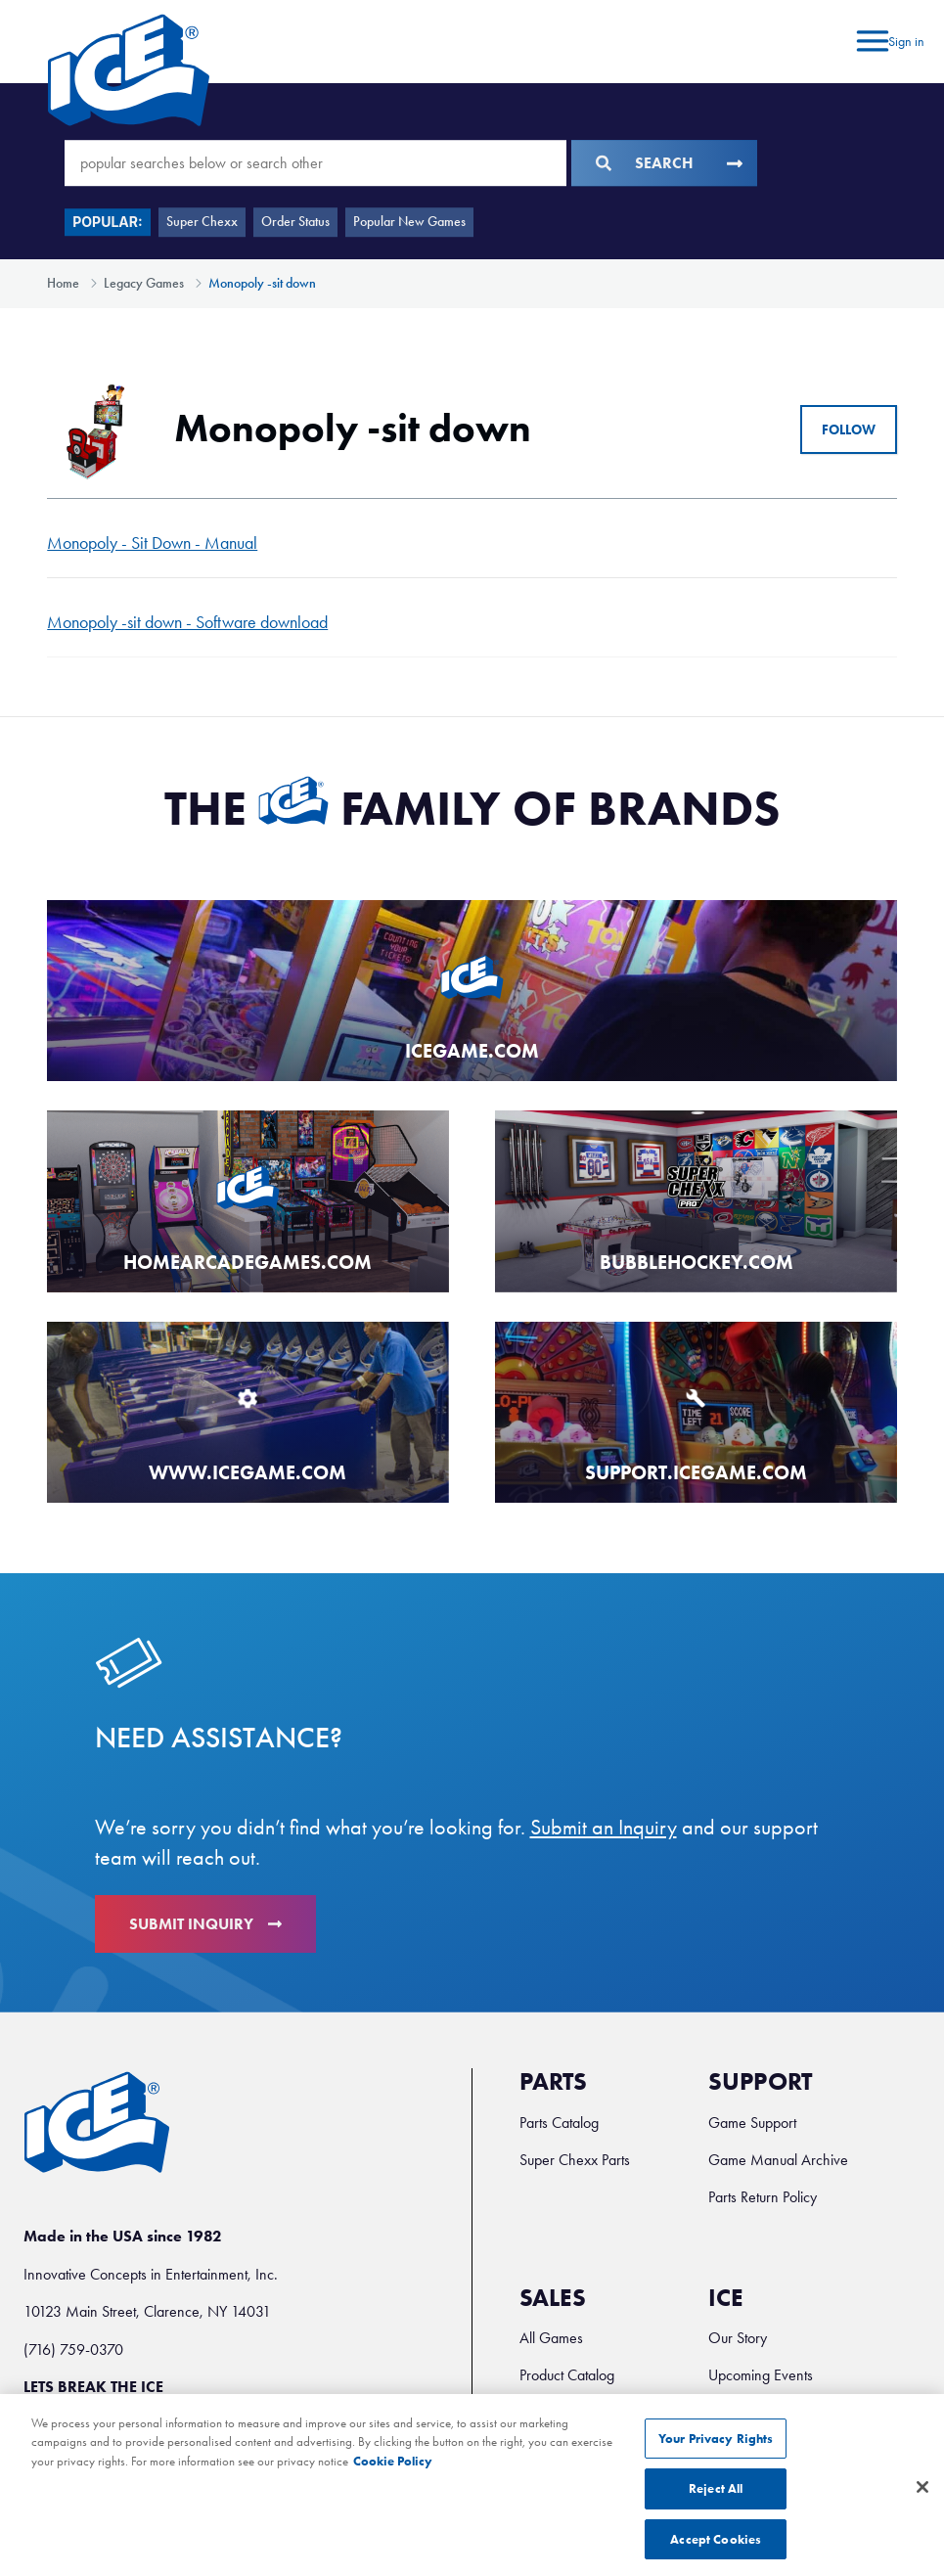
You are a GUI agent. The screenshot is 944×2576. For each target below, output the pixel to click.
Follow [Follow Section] (849, 430)
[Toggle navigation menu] (869, 42)
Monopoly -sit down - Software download (187, 622)
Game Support (752, 2122)
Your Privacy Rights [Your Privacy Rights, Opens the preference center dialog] (715, 2459)
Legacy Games (144, 283)
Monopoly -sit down (262, 283)
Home (63, 283)
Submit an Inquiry (603, 1827)
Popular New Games (409, 221)
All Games (551, 2337)
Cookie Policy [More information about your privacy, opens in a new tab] (392, 2481)
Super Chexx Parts (574, 2159)
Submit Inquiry (205, 1924)
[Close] (922, 2507)
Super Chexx (202, 221)
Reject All (715, 2509)
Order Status (295, 221)
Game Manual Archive (778, 2159)
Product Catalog (566, 2375)
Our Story (737, 2337)
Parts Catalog (559, 2122)
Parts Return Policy (762, 2197)
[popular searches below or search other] (315, 163)
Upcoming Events (760, 2375)
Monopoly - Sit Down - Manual (152, 543)
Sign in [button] (906, 41)
